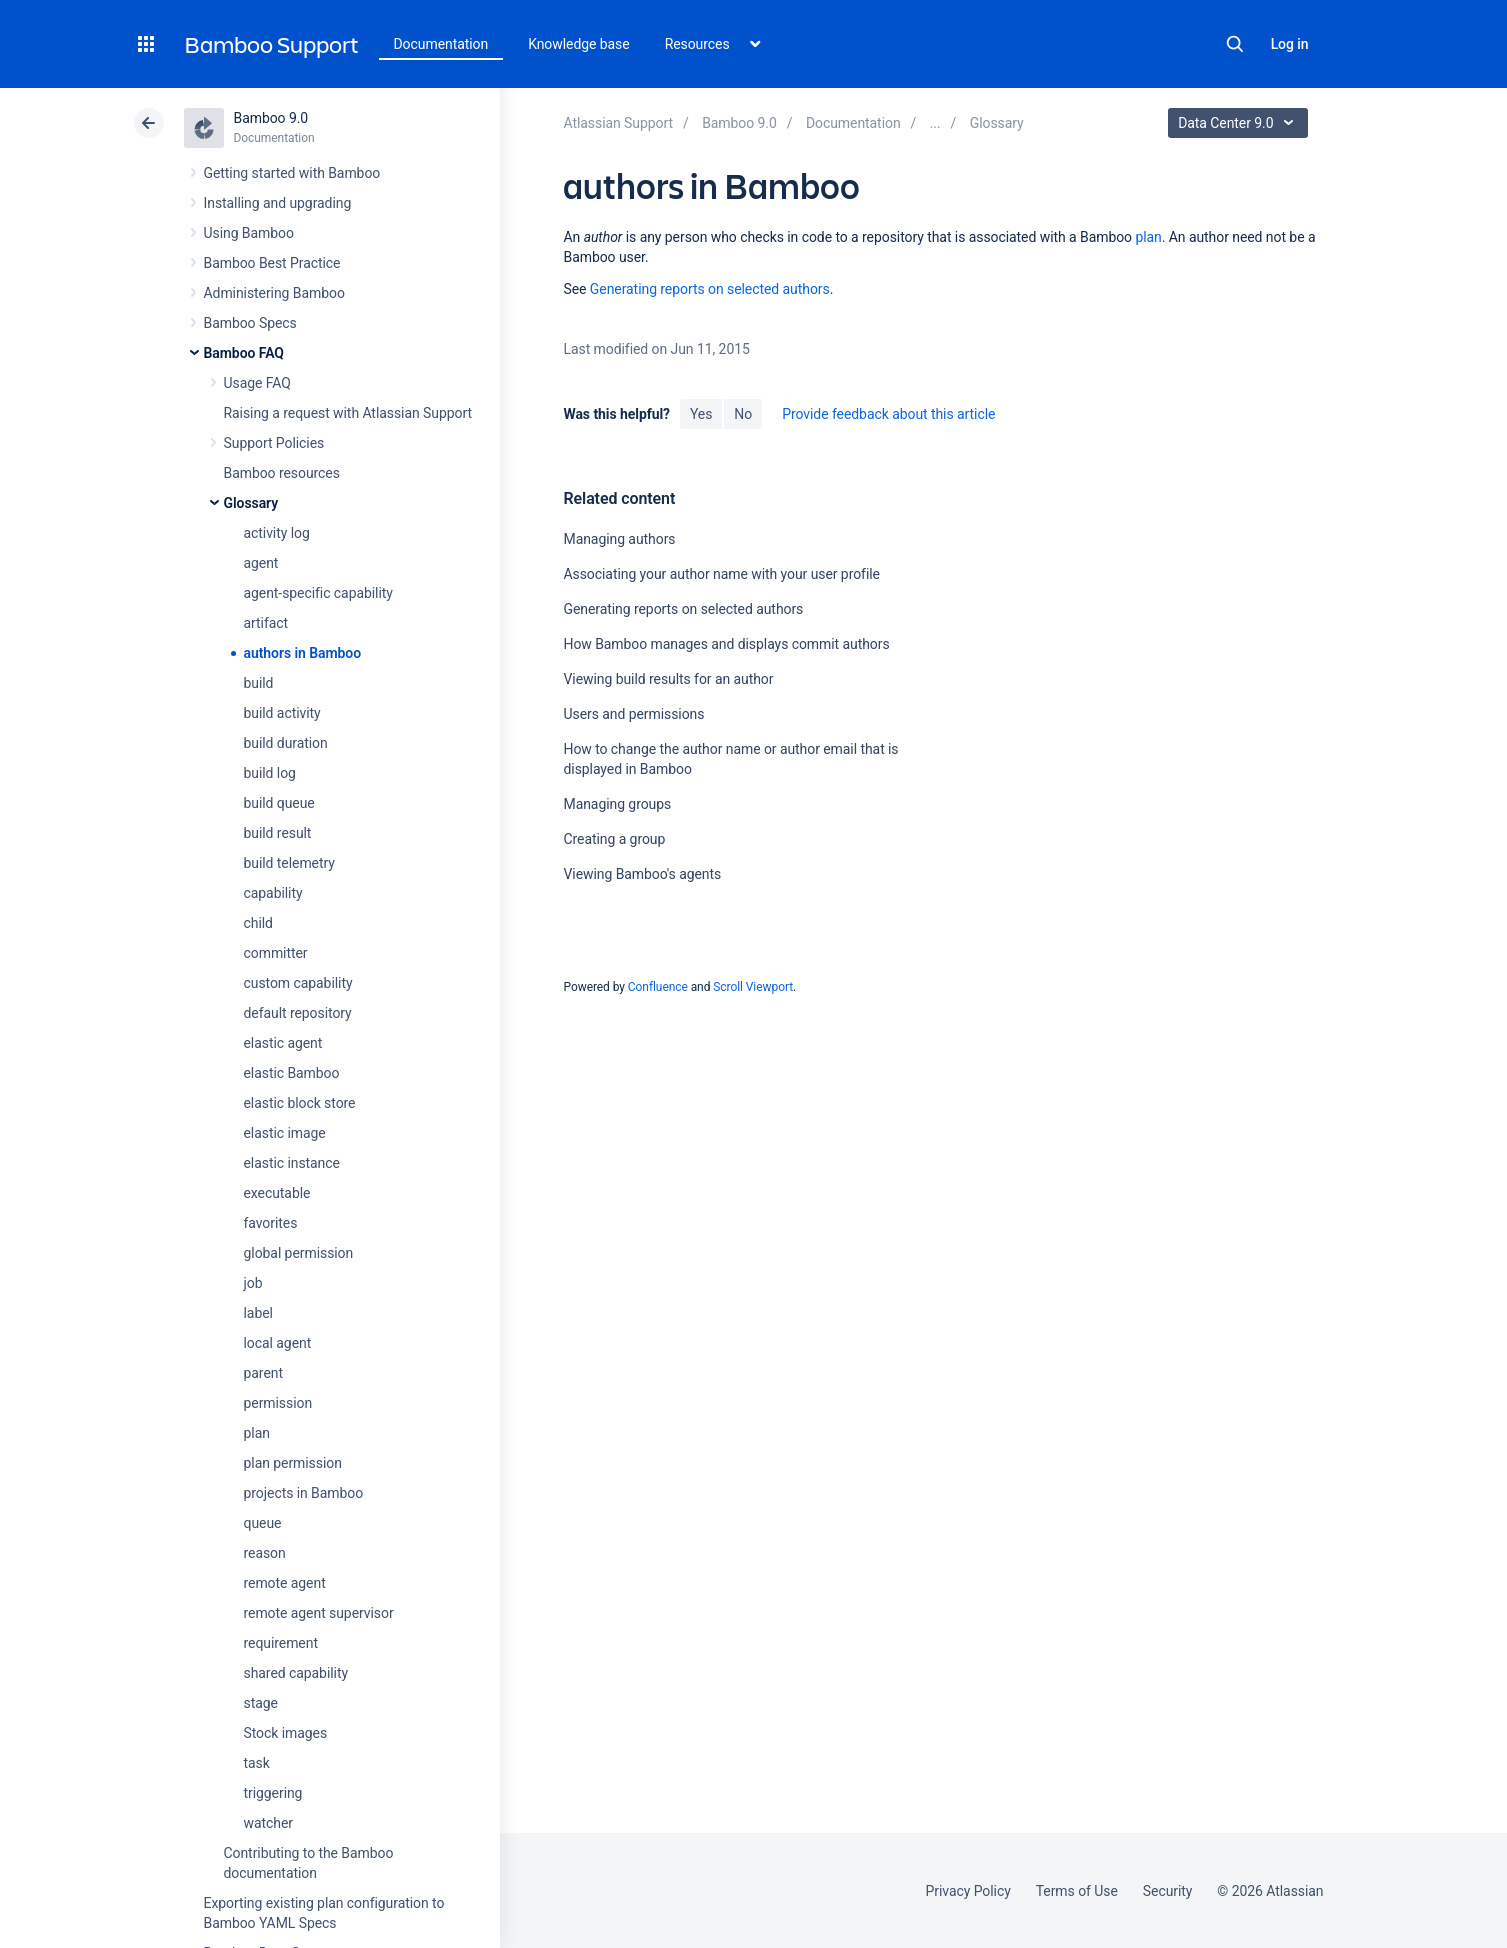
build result (278, 833)
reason (265, 1553)
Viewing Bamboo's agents (642, 874)
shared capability (296, 1673)
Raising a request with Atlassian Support (348, 413)
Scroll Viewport (753, 987)
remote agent (285, 1583)
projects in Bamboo (304, 1493)
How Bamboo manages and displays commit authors (726, 644)
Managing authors (619, 539)
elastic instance (292, 1163)
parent (263, 1373)
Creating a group (614, 839)
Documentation (441, 44)
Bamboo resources (282, 473)
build (259, 683)
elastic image (285, 1133)
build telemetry (289, 863)
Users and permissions (633, 714)
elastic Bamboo (292, 1073)
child (258, 923)
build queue (279, 803)
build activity (282, 713)
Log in (1290, 44)
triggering (273, 1793)
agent (261, 563)
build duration (286, 743)
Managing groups (617, 804)
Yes (701, 414)
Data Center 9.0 (1240, 123)
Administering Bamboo (274, 293)
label (258, 1313)
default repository (298, 1013)
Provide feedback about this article (888, 414)
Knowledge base (579, 44)
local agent (278, 1343)
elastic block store (300, 1103)
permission (278, 1403)
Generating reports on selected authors (710, 289)
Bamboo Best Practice (272, 263)
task (257, 1763)
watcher (268, 1823)
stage (261, 1703)
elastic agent (283, 1043)
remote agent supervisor (319, 1613)
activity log (277, 533)
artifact (266, 623)
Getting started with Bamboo (292, 173)
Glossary (251, 503)
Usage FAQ (257, 383)
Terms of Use (1077, 1891)
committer (276, 953)
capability (273, 893)
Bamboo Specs (250, 323)
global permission (299, 1253)
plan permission (293, 1463)
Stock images (286, 1733)
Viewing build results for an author (668, 679)
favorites (271, 1223)
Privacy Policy (968, 1891)
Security (1168, 1891)
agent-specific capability (318, 593)
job (253, 1283)
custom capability (298, 983)
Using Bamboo (249, 233)
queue (263, 1523)
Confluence (658, 987)
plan (257, 1433)
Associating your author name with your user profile (721, 574)
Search (1235, 44)
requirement (281, 1643)
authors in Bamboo (303, 653)
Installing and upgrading (278, 203)
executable (277, 1193)
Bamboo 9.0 (271, 118)
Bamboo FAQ (244, 353)
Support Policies (274, 443)
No (743, 414)
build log (270, 773)
